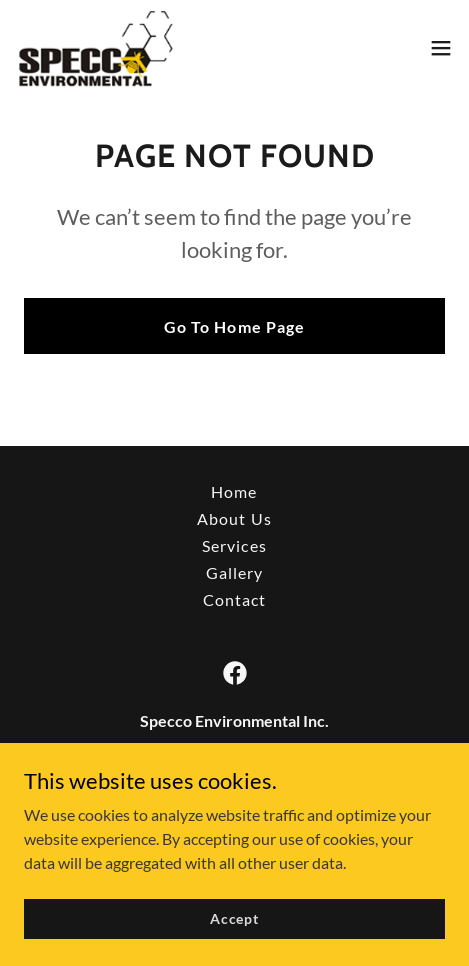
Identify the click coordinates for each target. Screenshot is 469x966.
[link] (95, 48)
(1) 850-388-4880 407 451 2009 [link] (234, 800)
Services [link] (234, 545)
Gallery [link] (234, 572)
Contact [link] (234, 599)
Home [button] (234, 491)
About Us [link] (234, 518)
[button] (441, 48)
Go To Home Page (234, 326)
